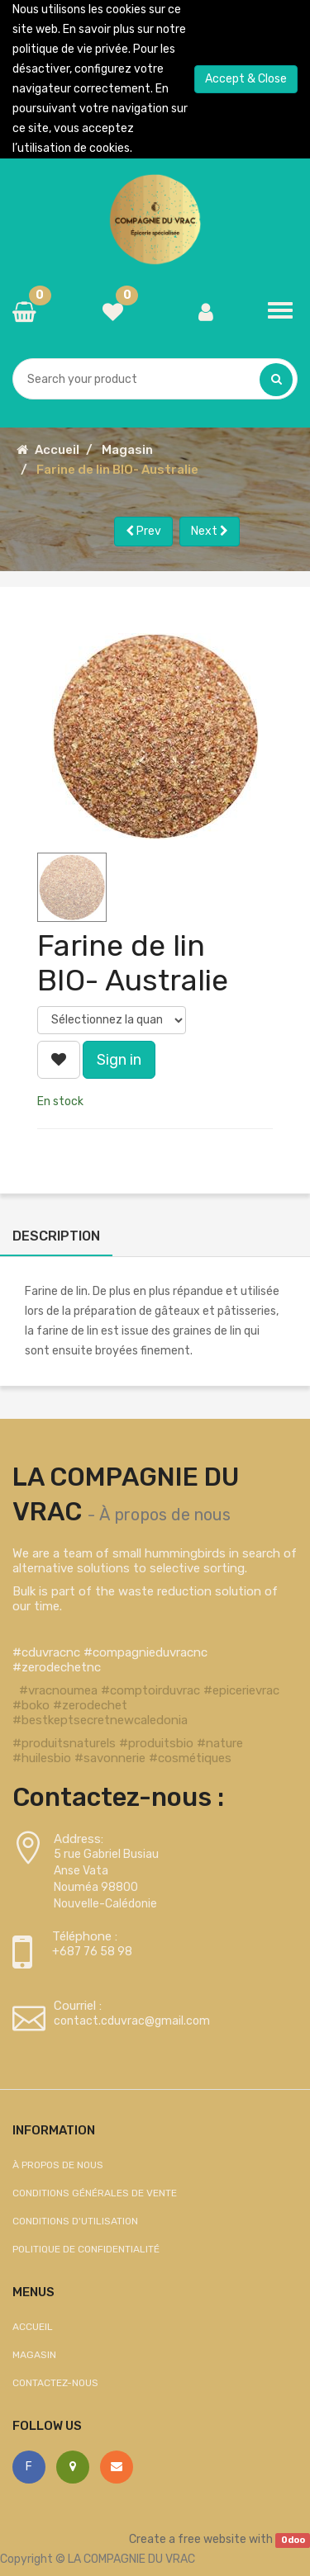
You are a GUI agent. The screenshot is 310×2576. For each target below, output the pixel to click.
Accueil (57, 449)
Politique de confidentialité (86, 2249)
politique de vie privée (70, 49)
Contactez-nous (55, 2383)
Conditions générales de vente (94, 2193)
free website (212, 2539)
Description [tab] (56, 1236)
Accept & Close (246, 79)
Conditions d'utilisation (75, 2221)
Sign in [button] (119, 1060)
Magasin (127, 449)
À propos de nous (165, 1514)
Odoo (293, 2540)
